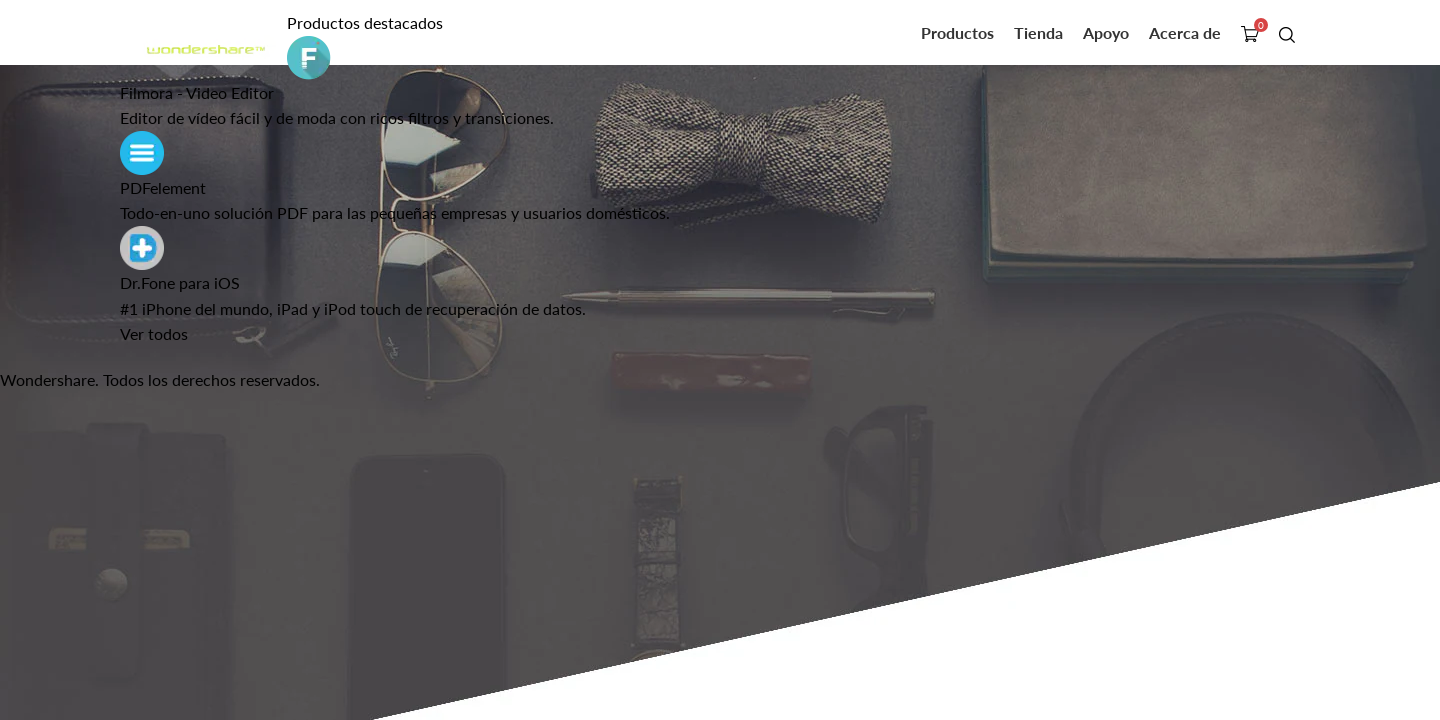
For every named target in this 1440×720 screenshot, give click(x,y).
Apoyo (1106, 32)
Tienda (1038, 32)
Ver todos (154, 333)
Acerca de (1185, 32)
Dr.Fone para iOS (180, 282)
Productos (957, 32)
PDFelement (163, 187)
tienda (1252, 34)
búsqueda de (1289, 34)
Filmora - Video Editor (197, 92)
